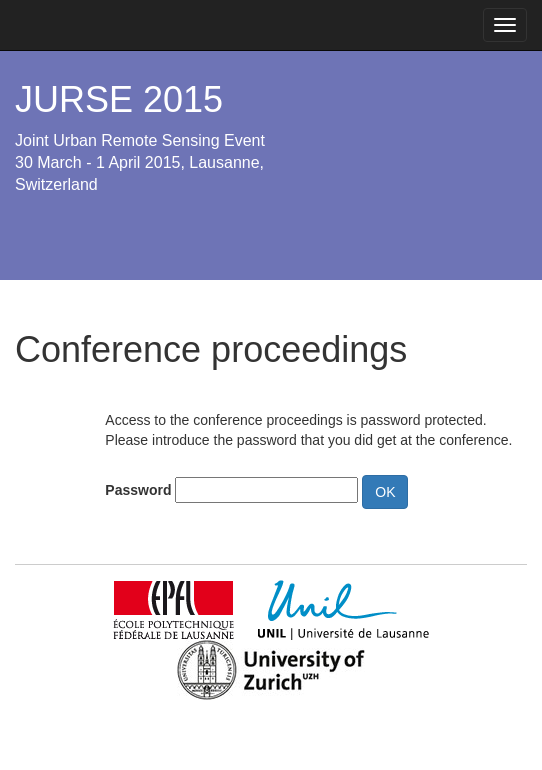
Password (138, 490)
